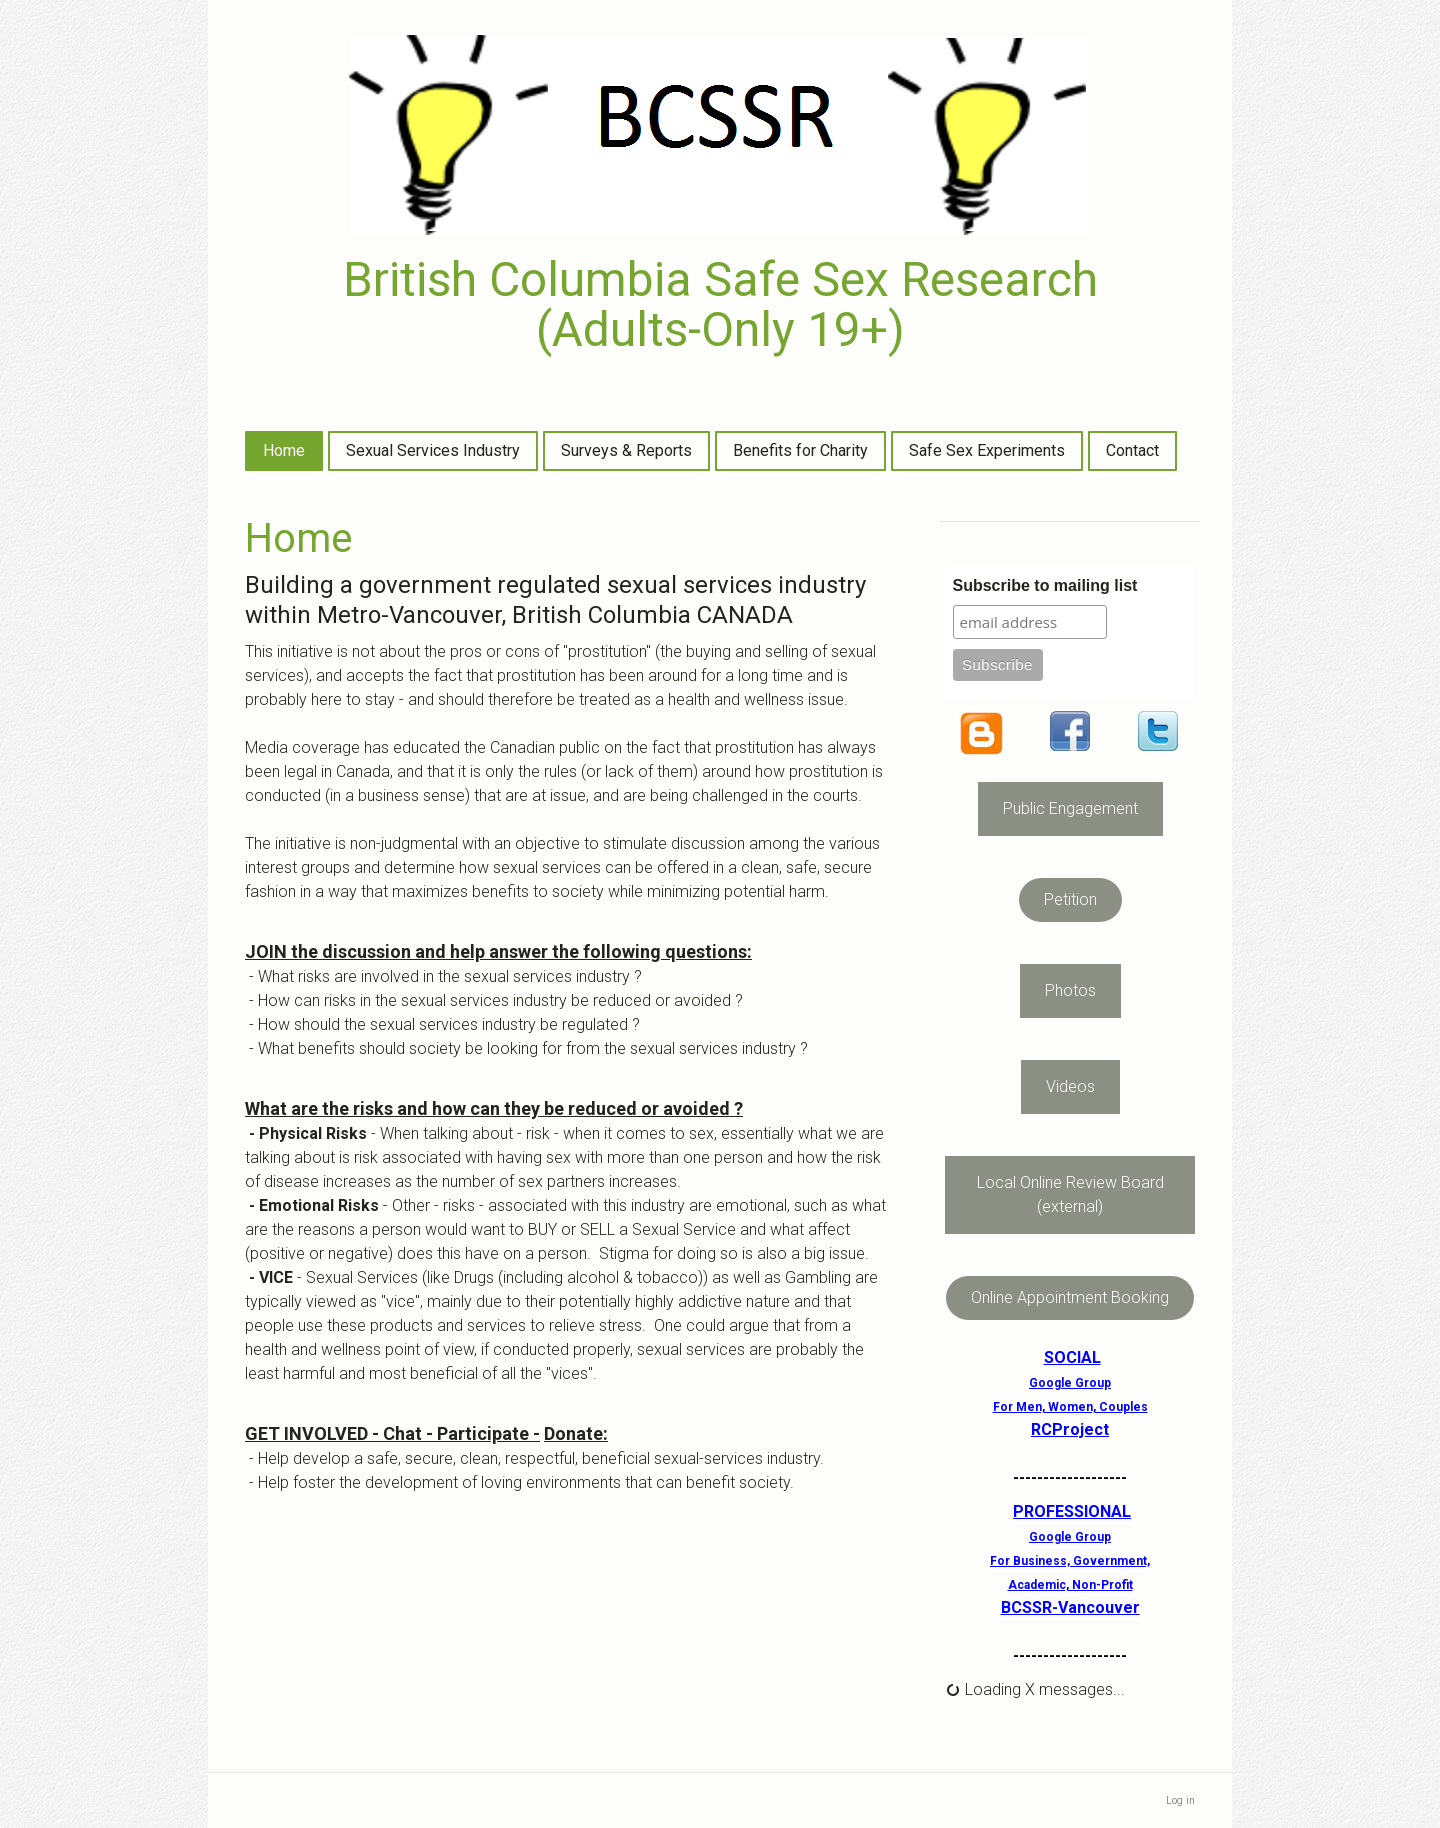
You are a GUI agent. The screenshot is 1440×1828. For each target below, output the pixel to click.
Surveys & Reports (626, 450)
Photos (1070, 990)
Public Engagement (1070, 808)
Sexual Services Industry (433, 450)
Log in (1180, 1800)
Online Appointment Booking (1070, 1297)
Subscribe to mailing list (1045, 585)
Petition (1070, 899)
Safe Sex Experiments (987, 450)
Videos (1070, 1086)
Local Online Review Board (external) (1070, 1194)
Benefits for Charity (800, 450)
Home (284, 450)
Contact (1132, 450)
